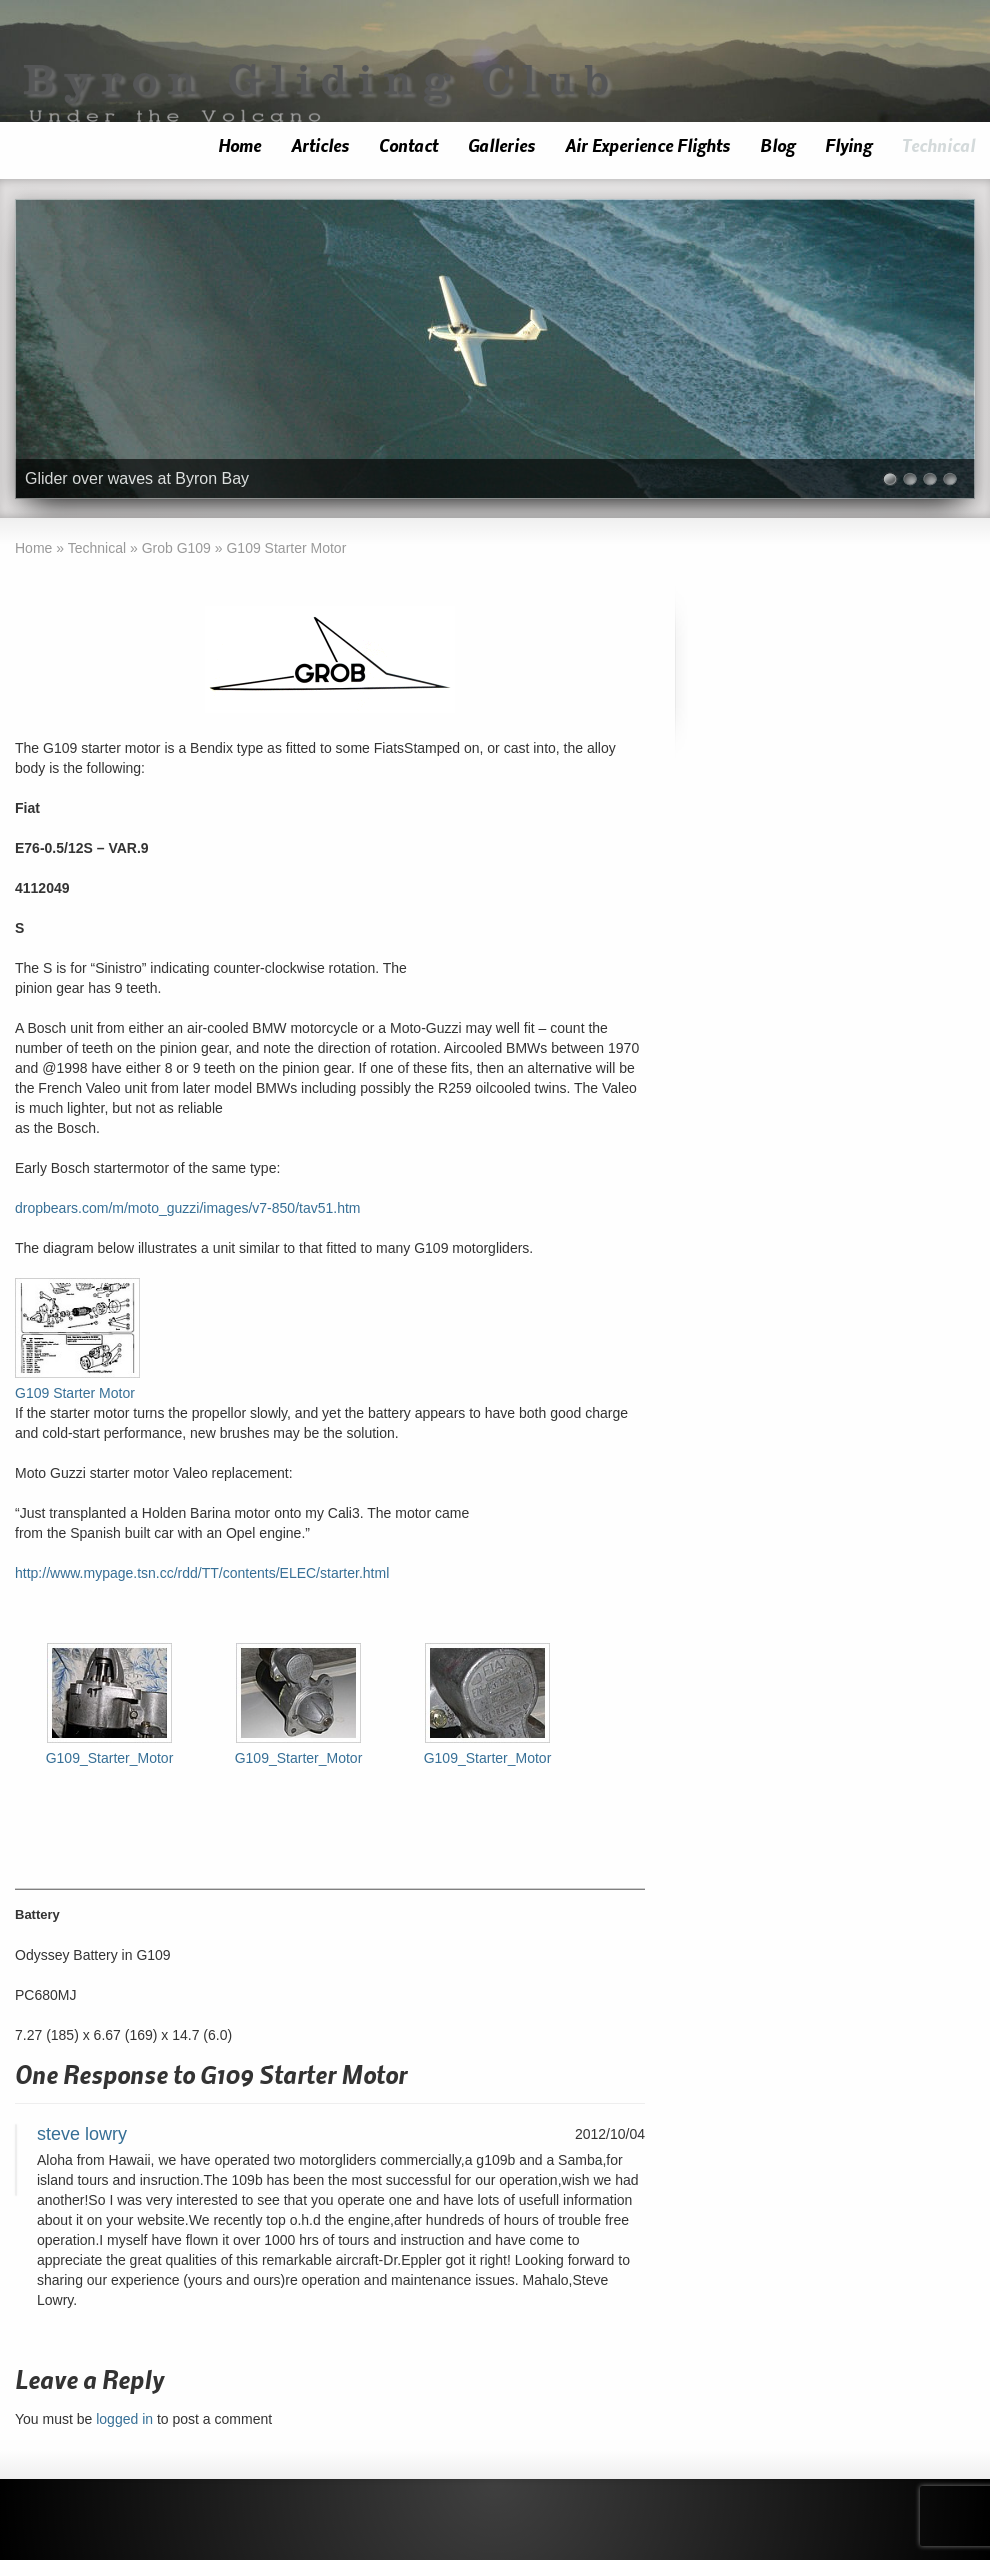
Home (239, 146)
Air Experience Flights (647, 146)
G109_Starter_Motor (110, 1758)
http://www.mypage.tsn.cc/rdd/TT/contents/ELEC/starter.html (202, 1573)
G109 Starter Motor (75, 1393)
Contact (408, 146)
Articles (320, 146)
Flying (848, 146)
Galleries (501, 146)
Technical (938, 146)
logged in (124, 2419)
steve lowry (82, 2134)
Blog (777, 146)
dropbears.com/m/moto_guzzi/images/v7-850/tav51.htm (188, 1208)
